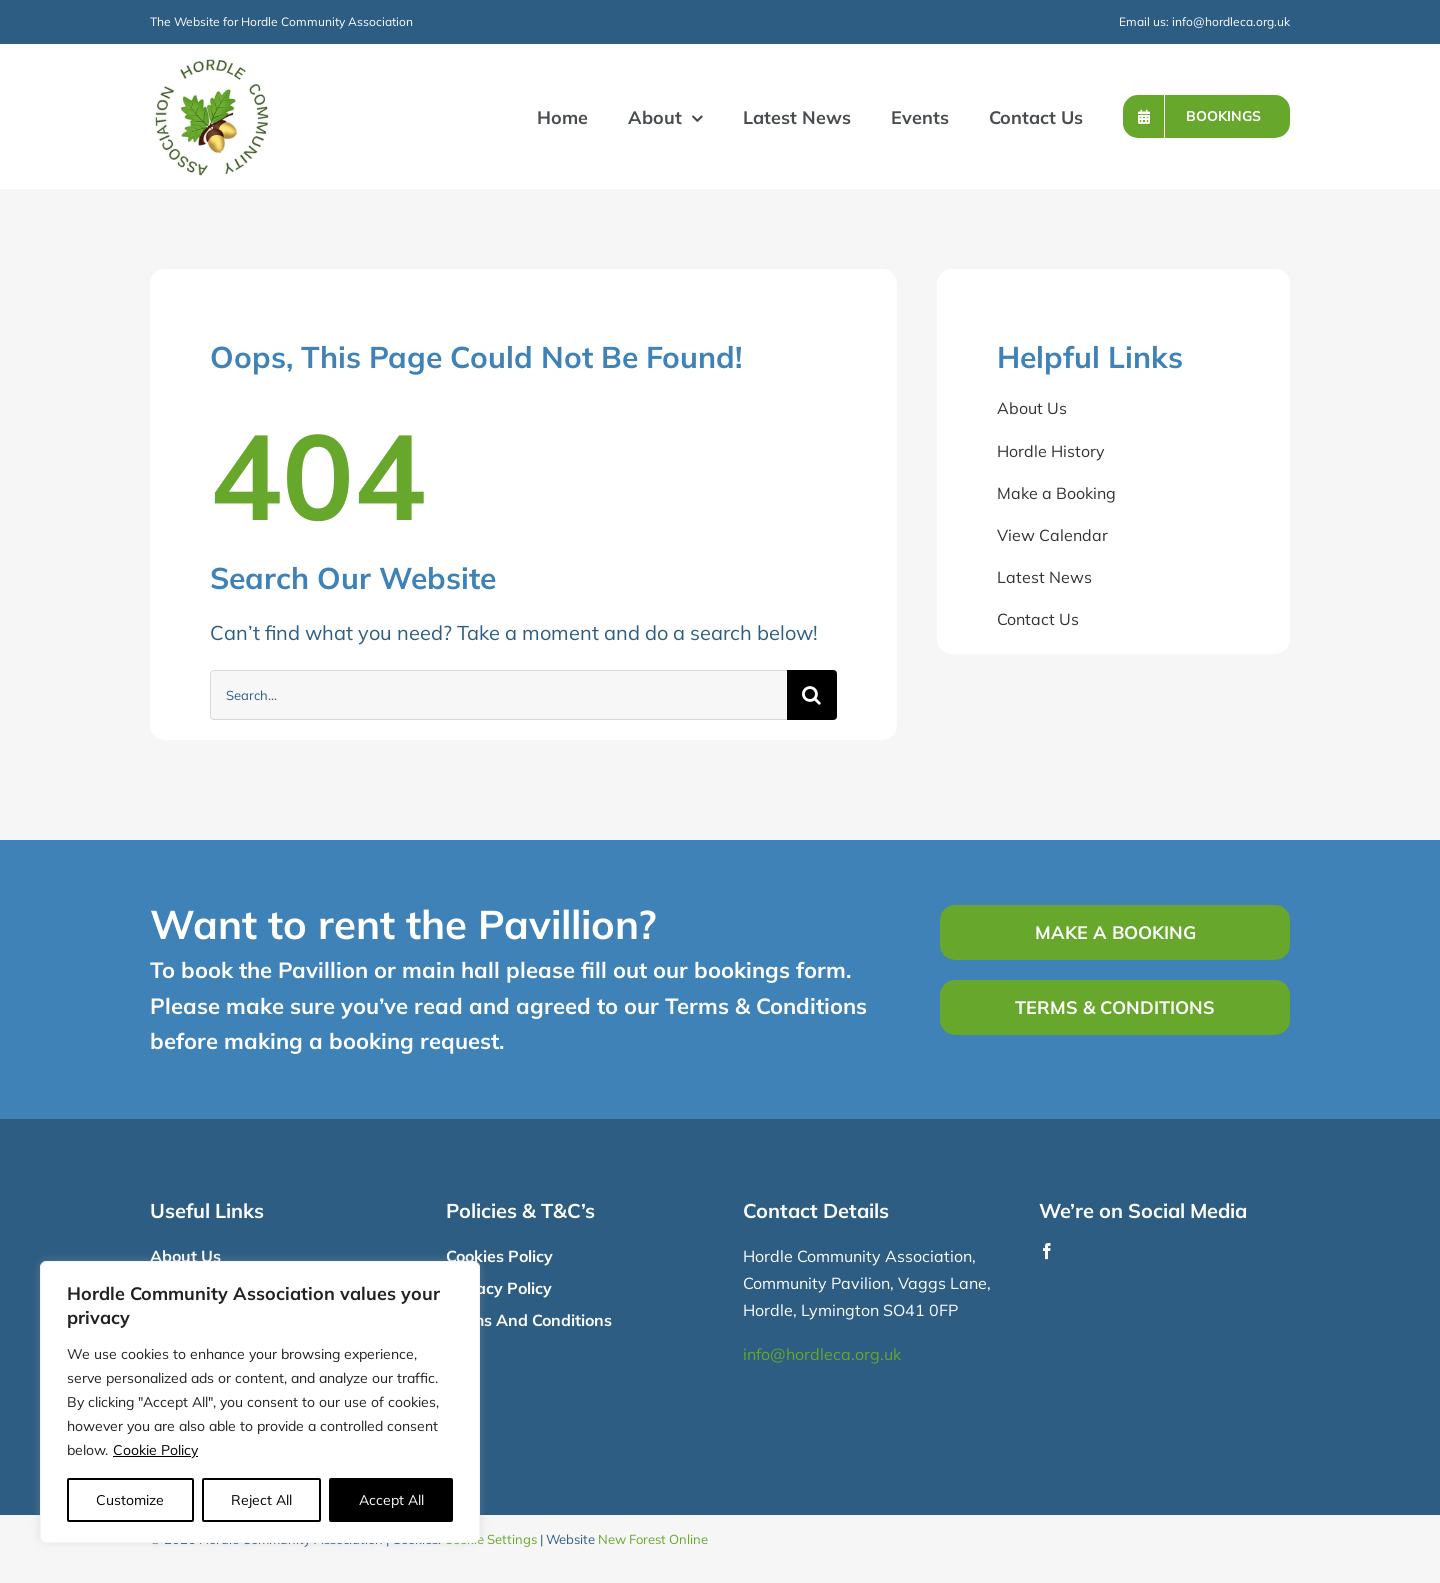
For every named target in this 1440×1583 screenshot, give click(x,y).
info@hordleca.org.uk (1231, 21)
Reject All (261, 1500)
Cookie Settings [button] (490, 1539)
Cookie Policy (155, 1450)
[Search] (812, 695)
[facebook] (1047, 1251)
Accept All (391, 1500)
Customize (130, 1500)
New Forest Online (653, 1539)
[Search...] (498, 695)
